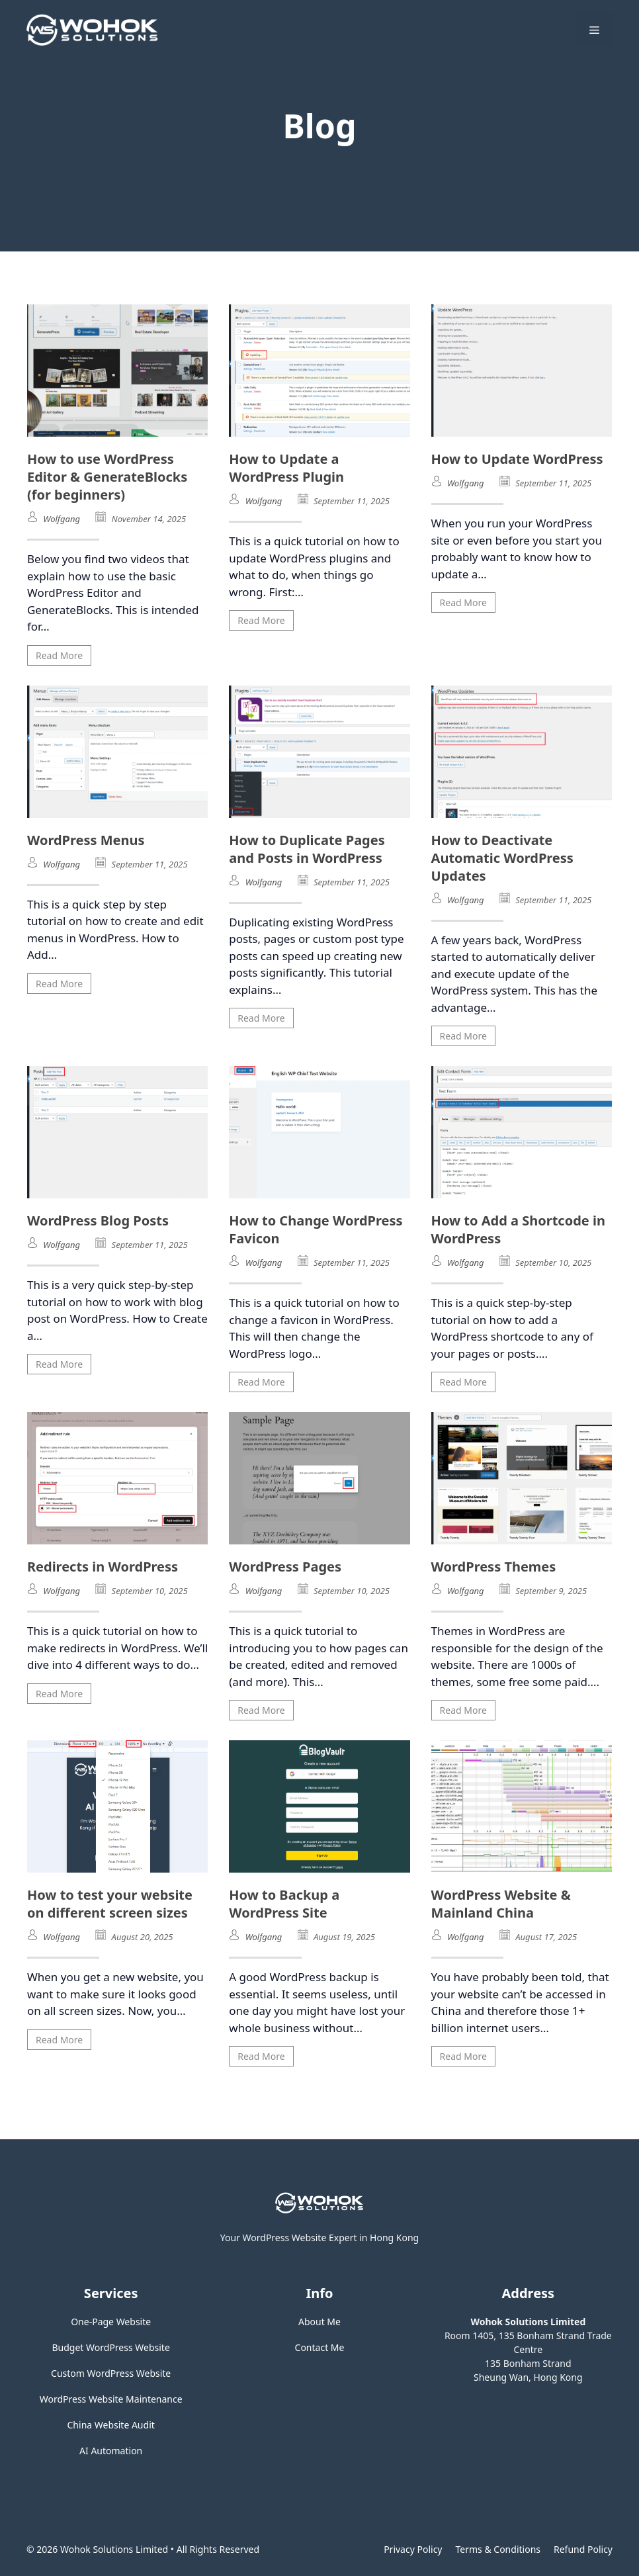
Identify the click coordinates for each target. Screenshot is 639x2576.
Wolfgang (61, 519)
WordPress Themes (493, 1567)
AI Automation (110, 2450)
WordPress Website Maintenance (111, 2399)
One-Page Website (111, 2321)
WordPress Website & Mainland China (501, 1904)
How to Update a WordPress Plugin (286, 468)
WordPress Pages (285, 1567)
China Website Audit (111, 2425)
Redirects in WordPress (102, 1567)
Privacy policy (413, 2549)
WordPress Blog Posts (98, 1220)
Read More (59, 655)
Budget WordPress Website (111, 2347)
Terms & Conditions (498, 2549)
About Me (319, 2321)
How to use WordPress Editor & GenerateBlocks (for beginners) (107, 477)
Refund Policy (583, 2549)
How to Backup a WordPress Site (284, 1904)
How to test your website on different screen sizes (109, 1904)
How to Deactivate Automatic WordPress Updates (502, 858)
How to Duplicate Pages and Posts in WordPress (306, 849)
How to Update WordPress (517, 459)
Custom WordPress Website (111, 2373)
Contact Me (320, 2347)
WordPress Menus (86, 840)
